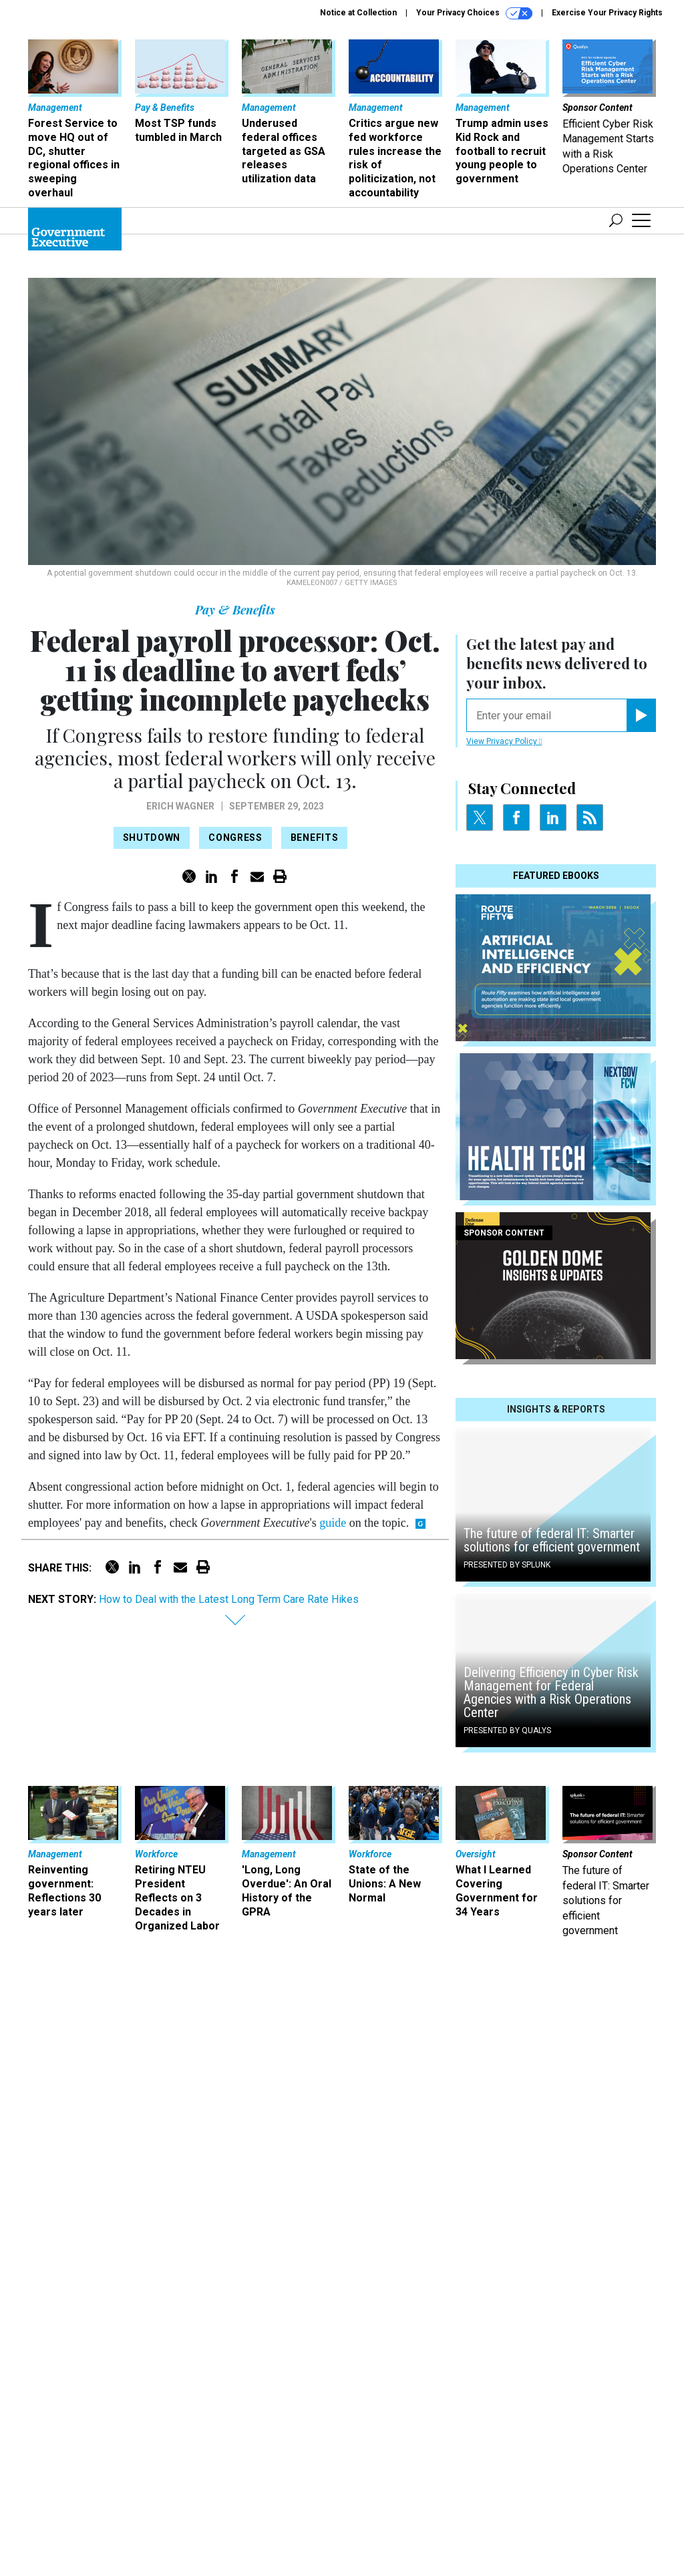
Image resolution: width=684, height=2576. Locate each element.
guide (332, 1522)
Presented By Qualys (507, 2335)
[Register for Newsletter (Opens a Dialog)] (641, 1119)
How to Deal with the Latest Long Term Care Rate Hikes (229, 1599)
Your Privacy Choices (474, 13)
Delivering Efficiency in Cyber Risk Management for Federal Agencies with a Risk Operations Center (551, 2297)
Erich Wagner (180, 806)
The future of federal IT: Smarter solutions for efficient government (552, 2144)
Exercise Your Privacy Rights (607, 12)
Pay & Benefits (235, 610)
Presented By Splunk (507, 2169)
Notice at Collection (358, 12)
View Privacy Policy (504, 1145)
